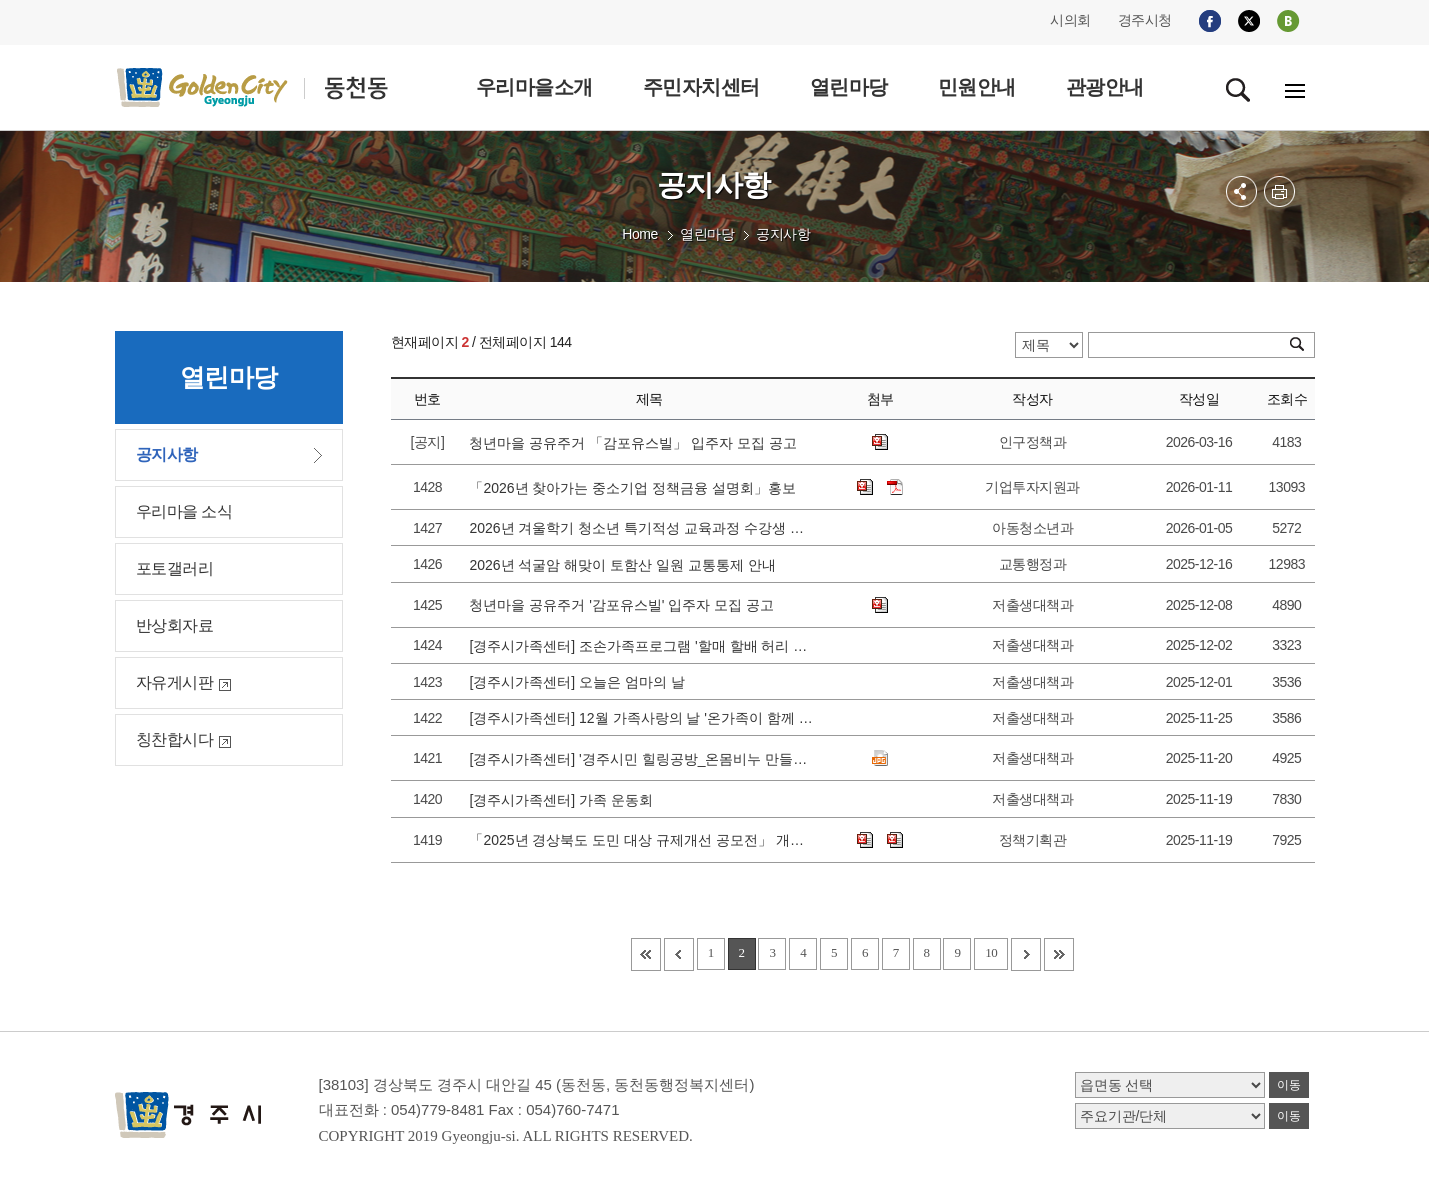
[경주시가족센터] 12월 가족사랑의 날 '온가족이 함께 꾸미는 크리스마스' (642, 718)
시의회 (1070, 20)
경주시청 (1145, 20)
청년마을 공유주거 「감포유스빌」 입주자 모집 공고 (636, 443)
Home (639, 234)
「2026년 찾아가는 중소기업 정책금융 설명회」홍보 (636, 488)
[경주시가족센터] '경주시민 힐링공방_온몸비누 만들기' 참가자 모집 (642, 759)
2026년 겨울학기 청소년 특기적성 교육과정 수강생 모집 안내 (642, 528)
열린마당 (707, 234)
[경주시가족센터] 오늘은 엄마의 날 (580, 682)
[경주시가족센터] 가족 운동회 (564, 800)
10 (991, 952)
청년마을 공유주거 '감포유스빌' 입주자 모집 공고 (625, 605)
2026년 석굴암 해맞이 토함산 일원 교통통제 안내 (626, 565)
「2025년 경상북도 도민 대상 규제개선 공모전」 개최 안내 (642, 840)
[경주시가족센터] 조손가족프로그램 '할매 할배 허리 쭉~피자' (642, 646)
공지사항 (783, 234)
